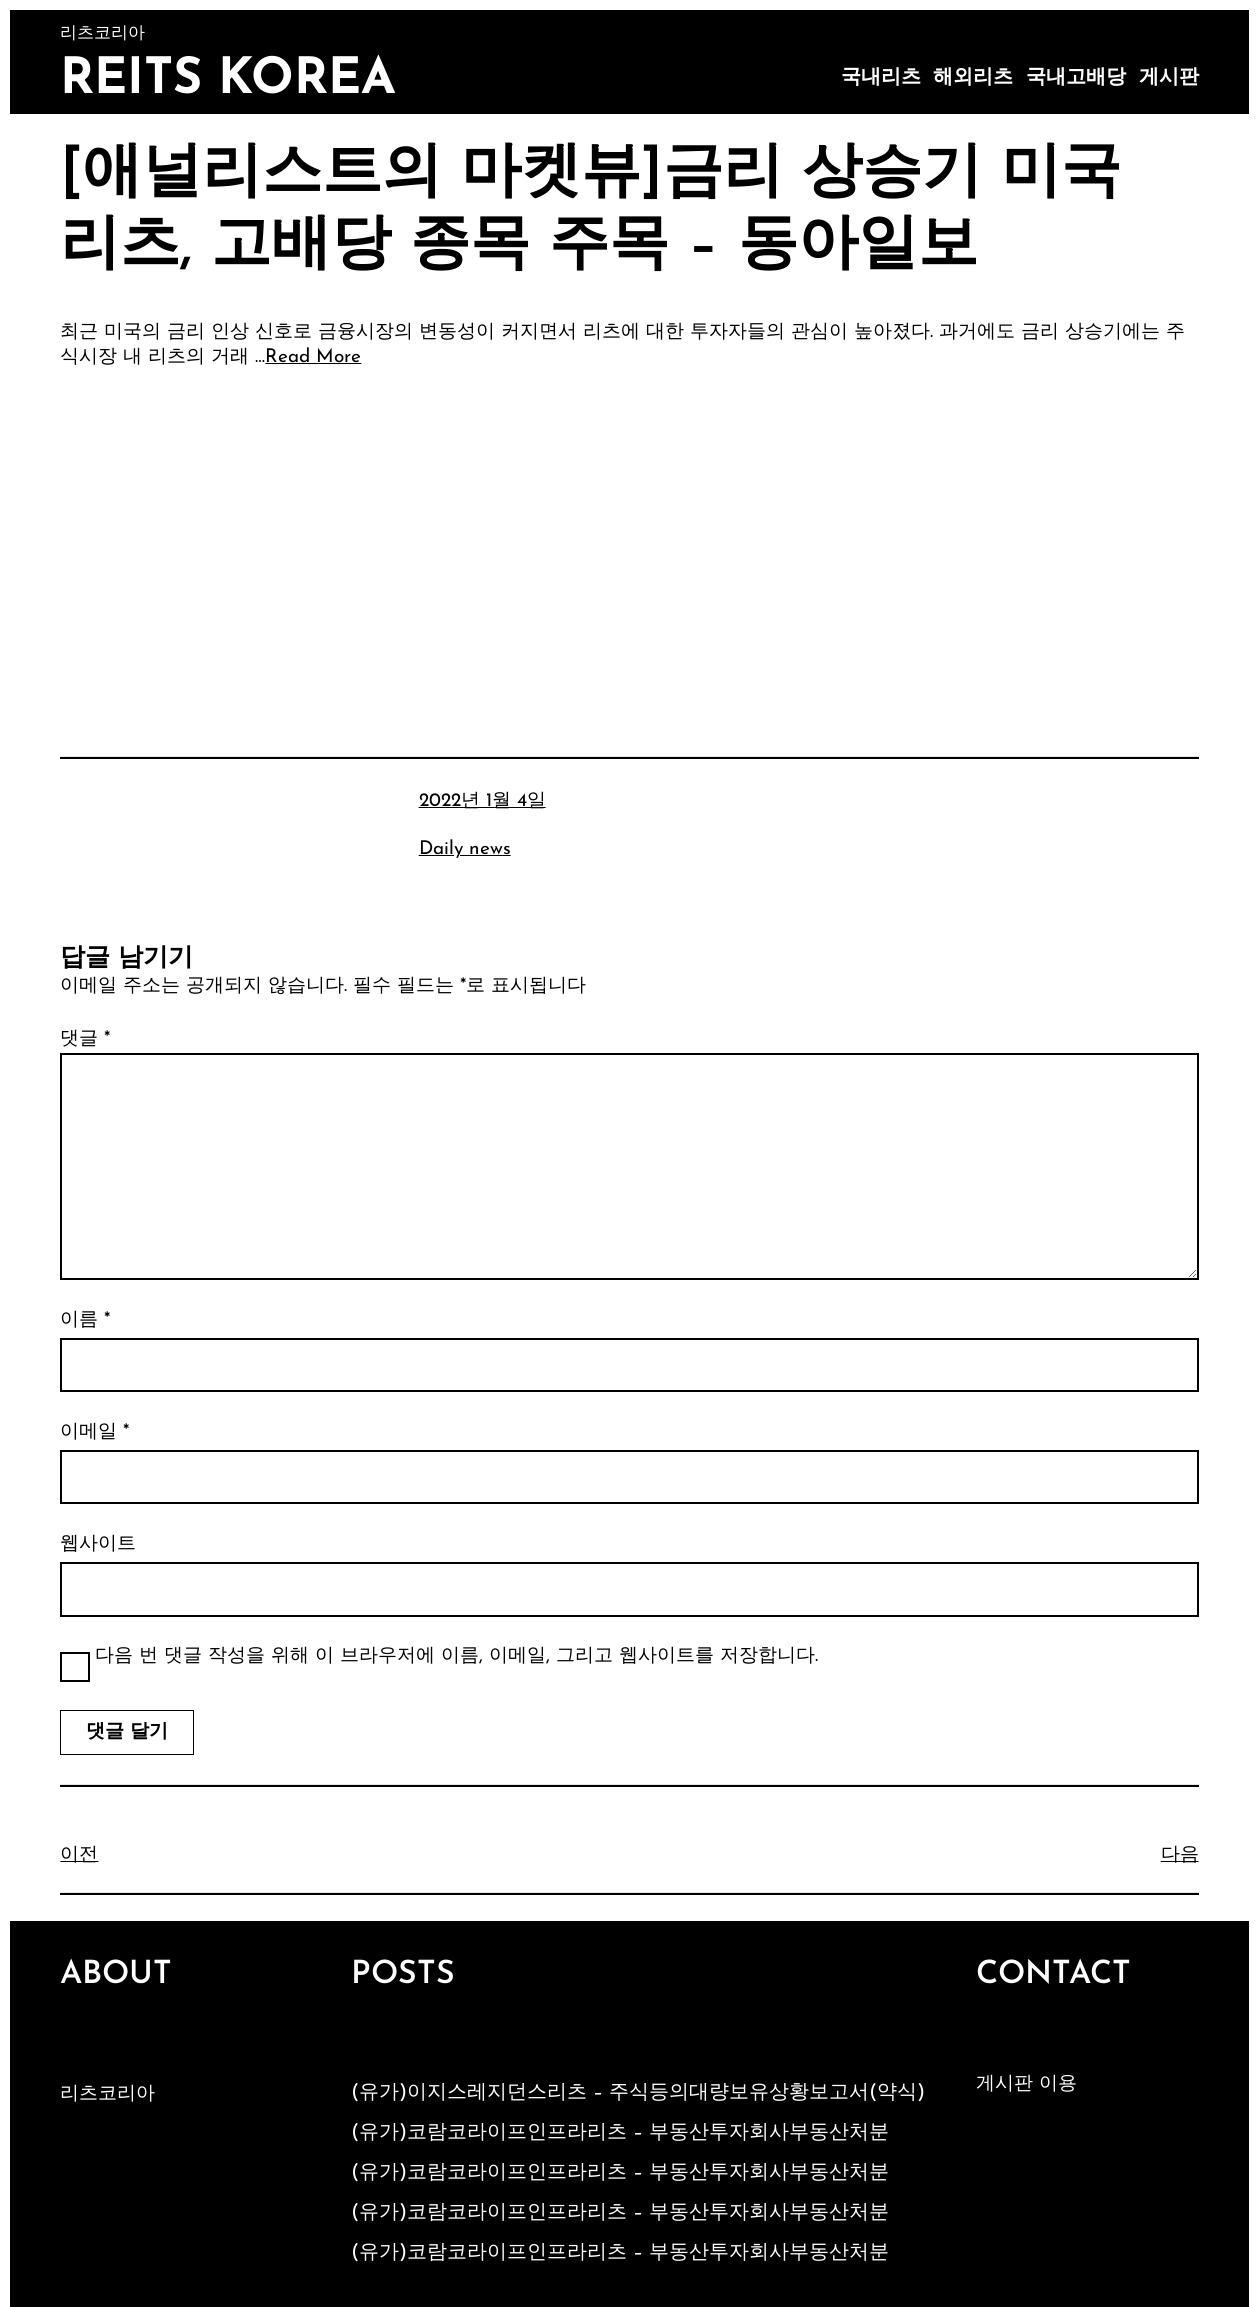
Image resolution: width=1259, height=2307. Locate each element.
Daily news (465, 849)
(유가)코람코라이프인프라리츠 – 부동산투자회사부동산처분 (620, 2133)
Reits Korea (228, 80)
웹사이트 (98, 1544)
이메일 (94, 1432)
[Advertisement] (630, 535)
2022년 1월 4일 (482, 801)
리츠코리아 (107, 2094)
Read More (313, 357)
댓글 (85, 1039)
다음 (1180, 1855)
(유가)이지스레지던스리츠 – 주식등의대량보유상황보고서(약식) (638, 2093)
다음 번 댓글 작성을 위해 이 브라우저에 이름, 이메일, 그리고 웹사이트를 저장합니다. (456, 1656)
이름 (85, 1320)
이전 (79, 1855)
